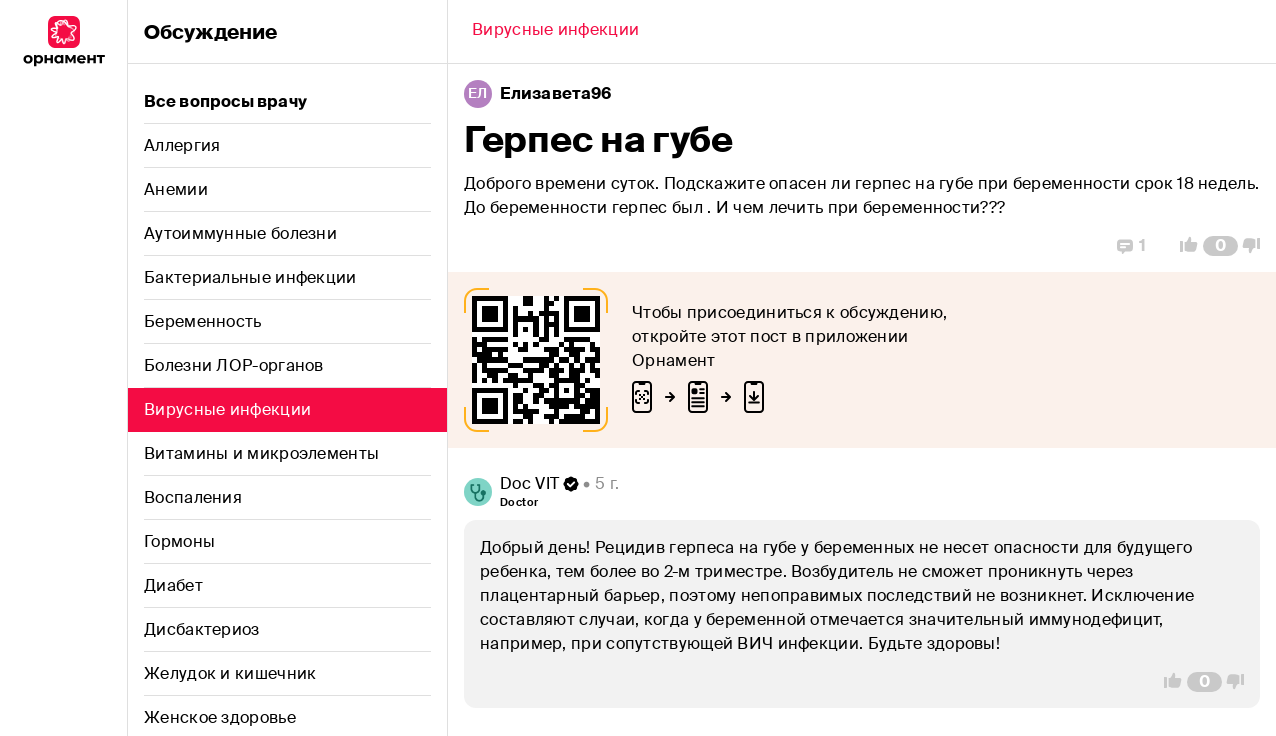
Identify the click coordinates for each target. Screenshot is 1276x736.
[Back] (555, 32)
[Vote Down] (1257, 246)
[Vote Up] (1183, 246)
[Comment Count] (1220, 246)
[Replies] (1131, 246)
